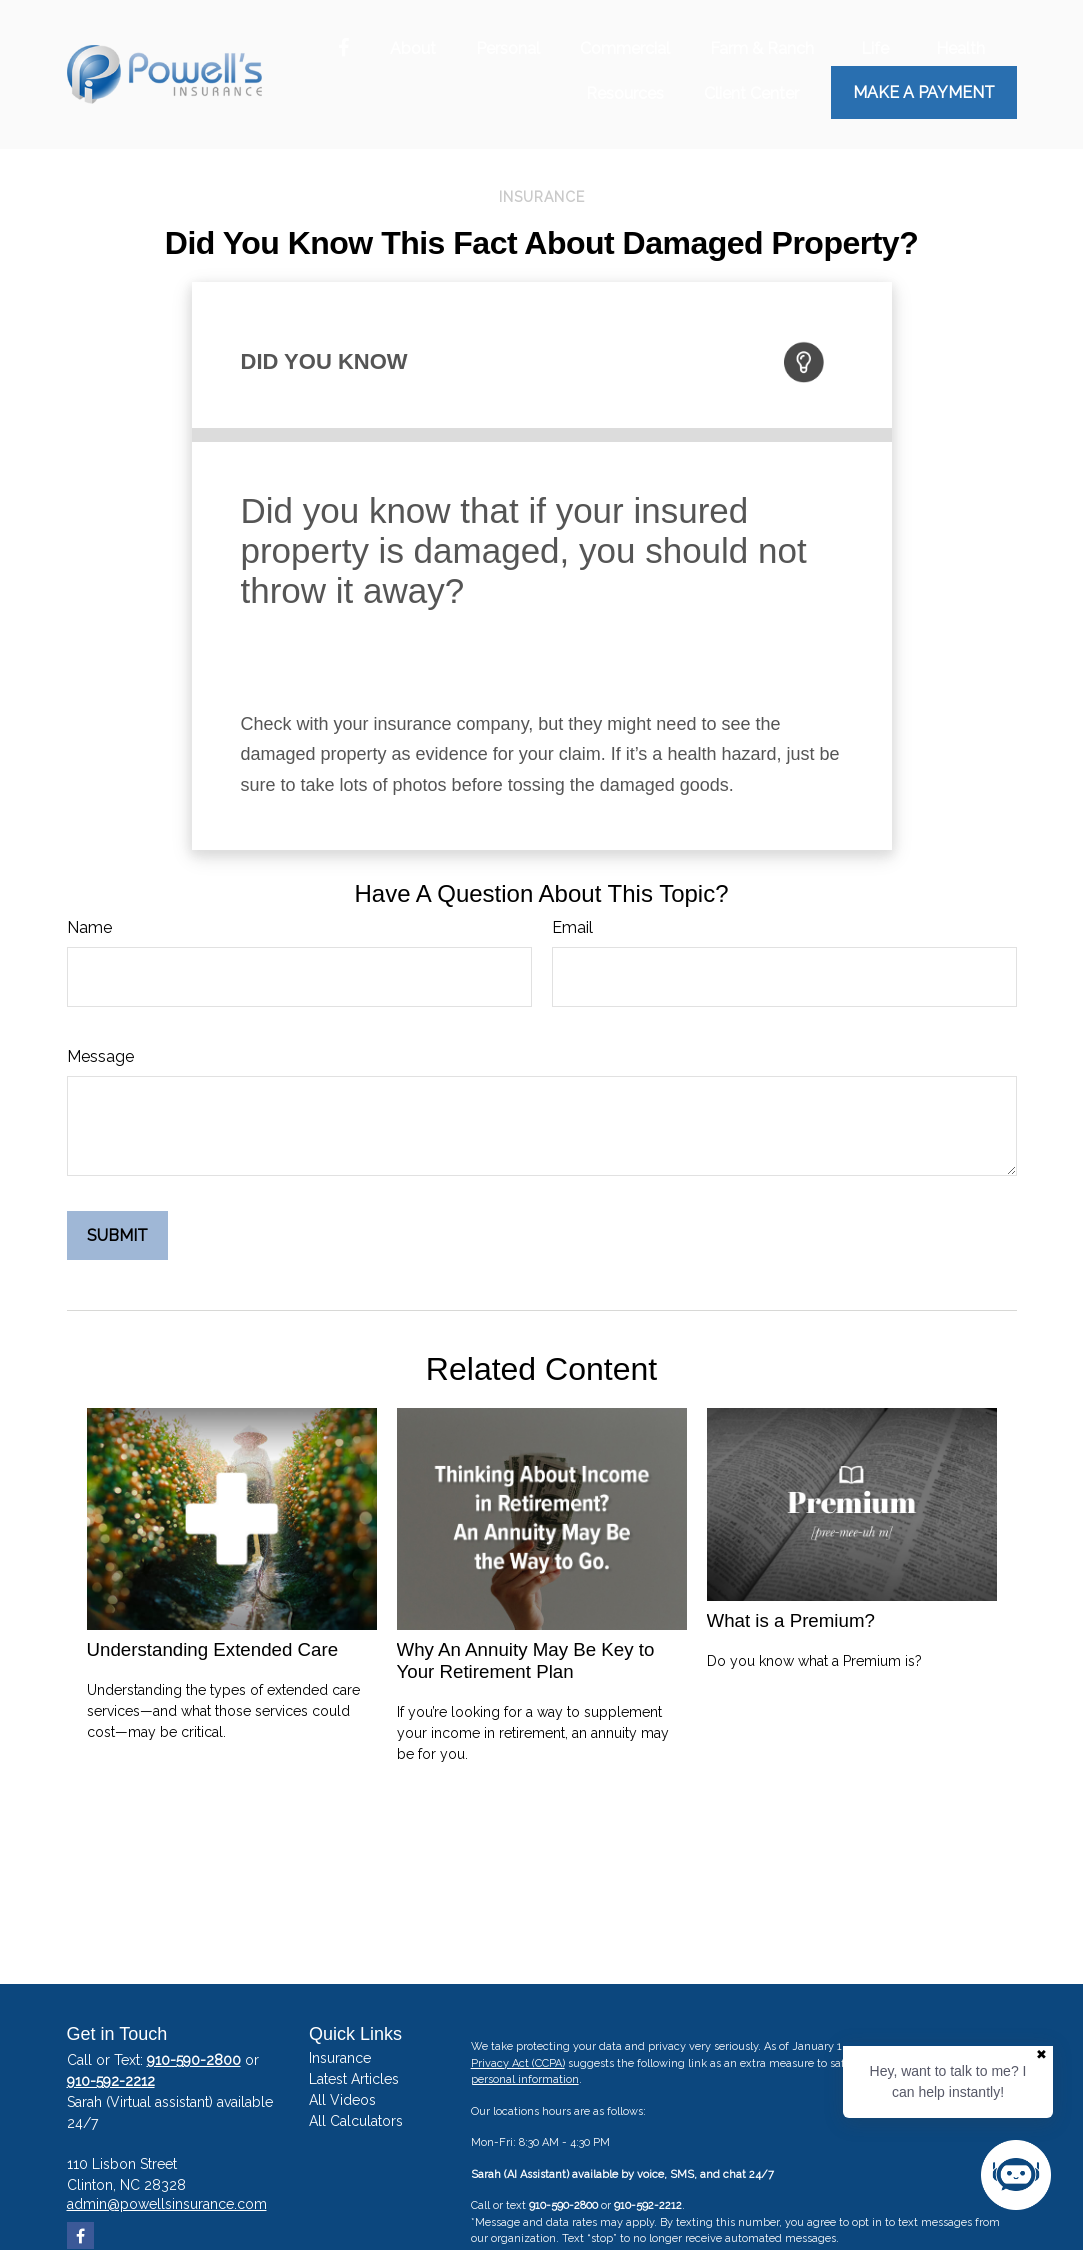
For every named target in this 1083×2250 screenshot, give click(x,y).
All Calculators (356, 2121)
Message (100, 1056)
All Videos (342, 2100)
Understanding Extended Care (213, 1649)
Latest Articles (354, 2079)
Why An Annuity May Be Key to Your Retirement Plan (526, 1660)
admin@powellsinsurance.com (167, 2204)
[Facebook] (343, 48)
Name (89, 927)
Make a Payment (924, 92)
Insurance (340, 2058)
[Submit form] (117, 1235)
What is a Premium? (791, 1620)
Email (572, 927)
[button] (413, 48)
